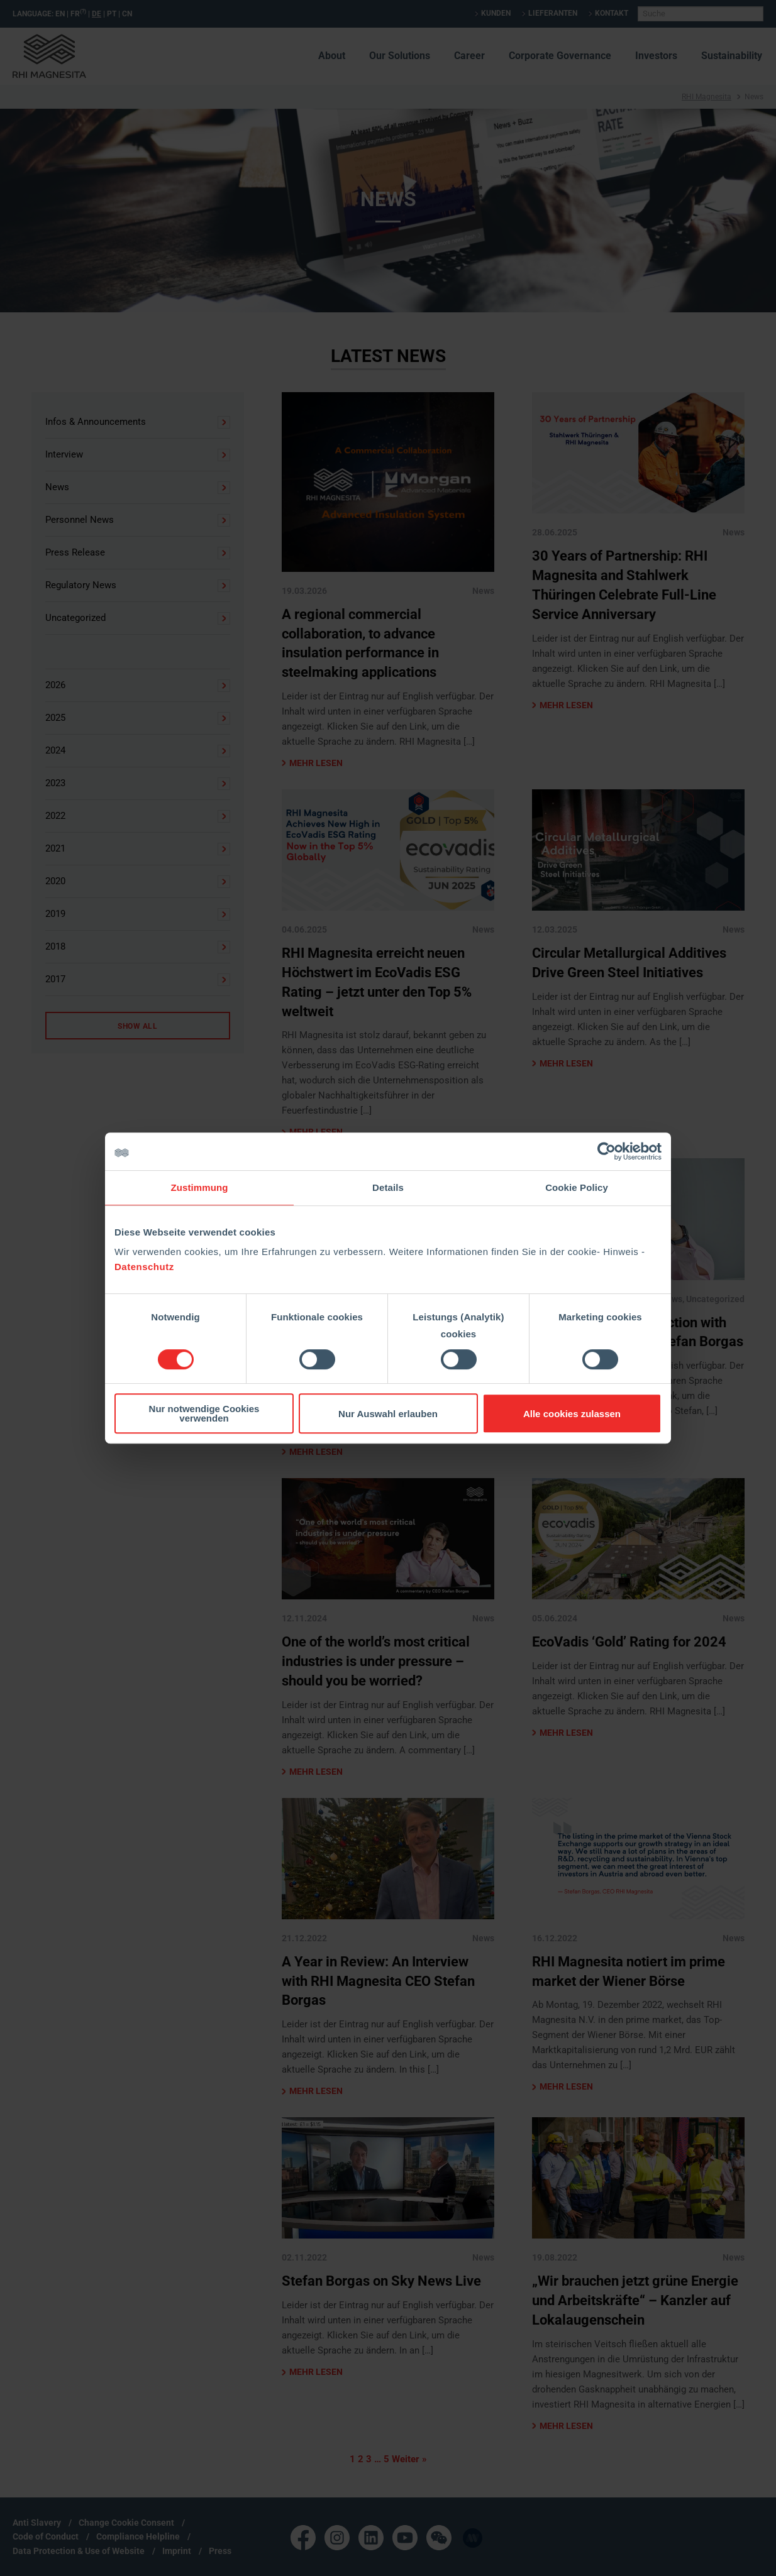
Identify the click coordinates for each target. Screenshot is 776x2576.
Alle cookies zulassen (572, 1413)
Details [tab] (388, 1187)
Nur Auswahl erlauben (388, 1413)
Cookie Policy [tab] (576, 1187)
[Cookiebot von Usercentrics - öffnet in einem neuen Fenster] (607, 1151)
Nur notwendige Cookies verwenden (204, 1413)
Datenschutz (144, 1266)
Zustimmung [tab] (199, 1187)
